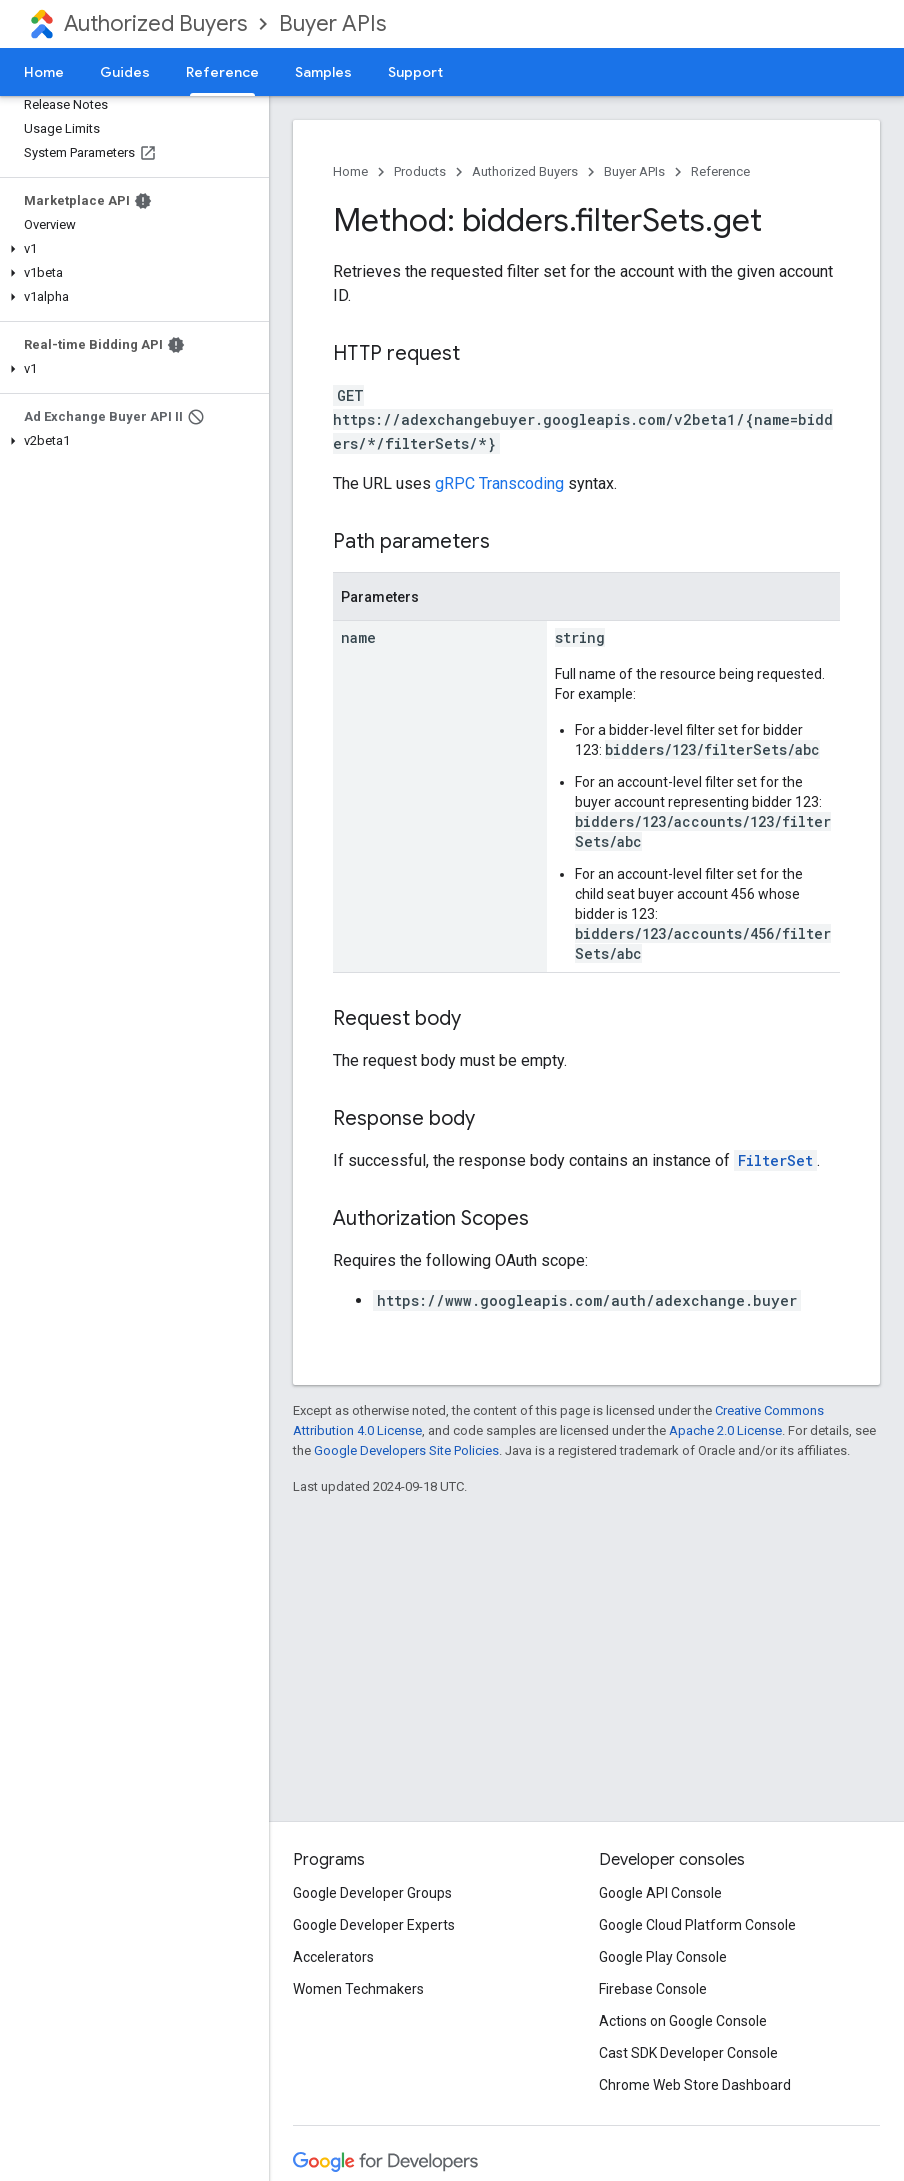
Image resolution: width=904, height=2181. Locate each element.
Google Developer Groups (372, 1893)
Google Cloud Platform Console (697, 1925)
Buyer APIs (332, 23)
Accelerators (333, 1957)
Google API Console (660, 1893)
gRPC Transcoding (499, 483)
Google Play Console (663, 1957)
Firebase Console (653, 1989)
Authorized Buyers (155, 23)
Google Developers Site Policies (406, 1450)
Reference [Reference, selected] (222, 72)
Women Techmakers (358, 1989)
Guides (125, 72)
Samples (323, 72)
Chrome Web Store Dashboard (695, 2085)
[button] (130, 249)
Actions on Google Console (683, 2021)
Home (44, 72)
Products (420, 171)
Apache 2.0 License (725, 1430)
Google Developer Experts (374, 1925)
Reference (720, 171)
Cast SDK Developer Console (688, 2053)
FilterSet (775, 1160)
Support (415, 72)
